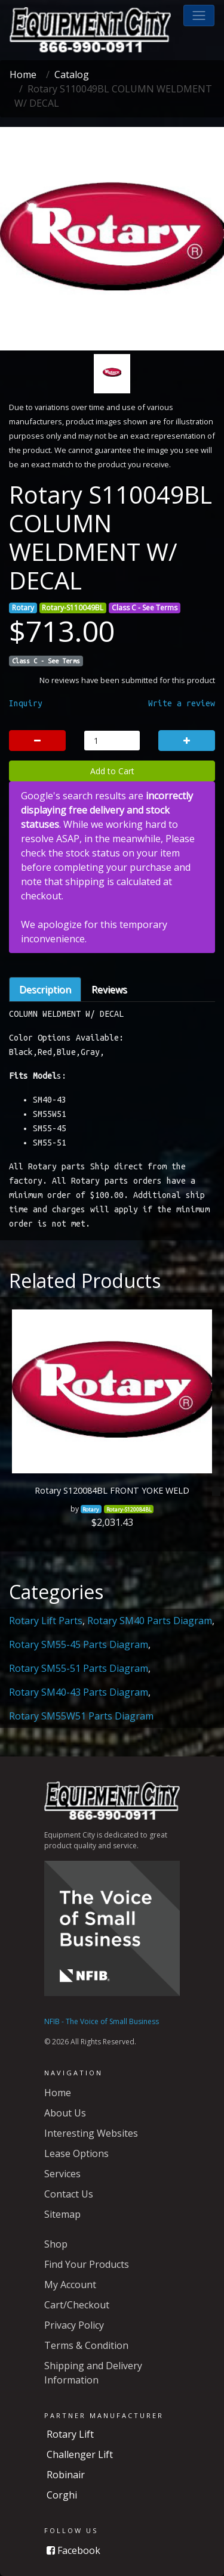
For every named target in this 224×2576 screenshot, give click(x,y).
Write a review (181, 703)
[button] (198, 15)
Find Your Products (86, 2264)
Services (62, 2173)
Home (23, 74)
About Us (65, 2112)
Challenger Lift (80, 2454)
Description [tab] (45, 989)
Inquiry (25, 703)
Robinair (66, 2474)
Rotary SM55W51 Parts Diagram (81, 1715)
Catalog (71, 74)
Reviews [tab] (109, 989)
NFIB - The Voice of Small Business (101, 2021)
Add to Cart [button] (112, 771)
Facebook (73, 2550)
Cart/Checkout (76, 2304)
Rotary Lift (70, 2434)
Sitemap (62, 2214)
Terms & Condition (86, 2345)
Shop (55, 2244)
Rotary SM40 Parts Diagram (149, 1620)
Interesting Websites (91, 2133)
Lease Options (76, 2153)
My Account (70, 2284)
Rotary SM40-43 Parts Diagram (78, 1692)
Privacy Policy (74, 2325)
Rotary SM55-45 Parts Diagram (78, 1644)
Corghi (62, 2494)
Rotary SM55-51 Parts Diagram (78, 1668)
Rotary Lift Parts (45, 1620)
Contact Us (68, 2194)
